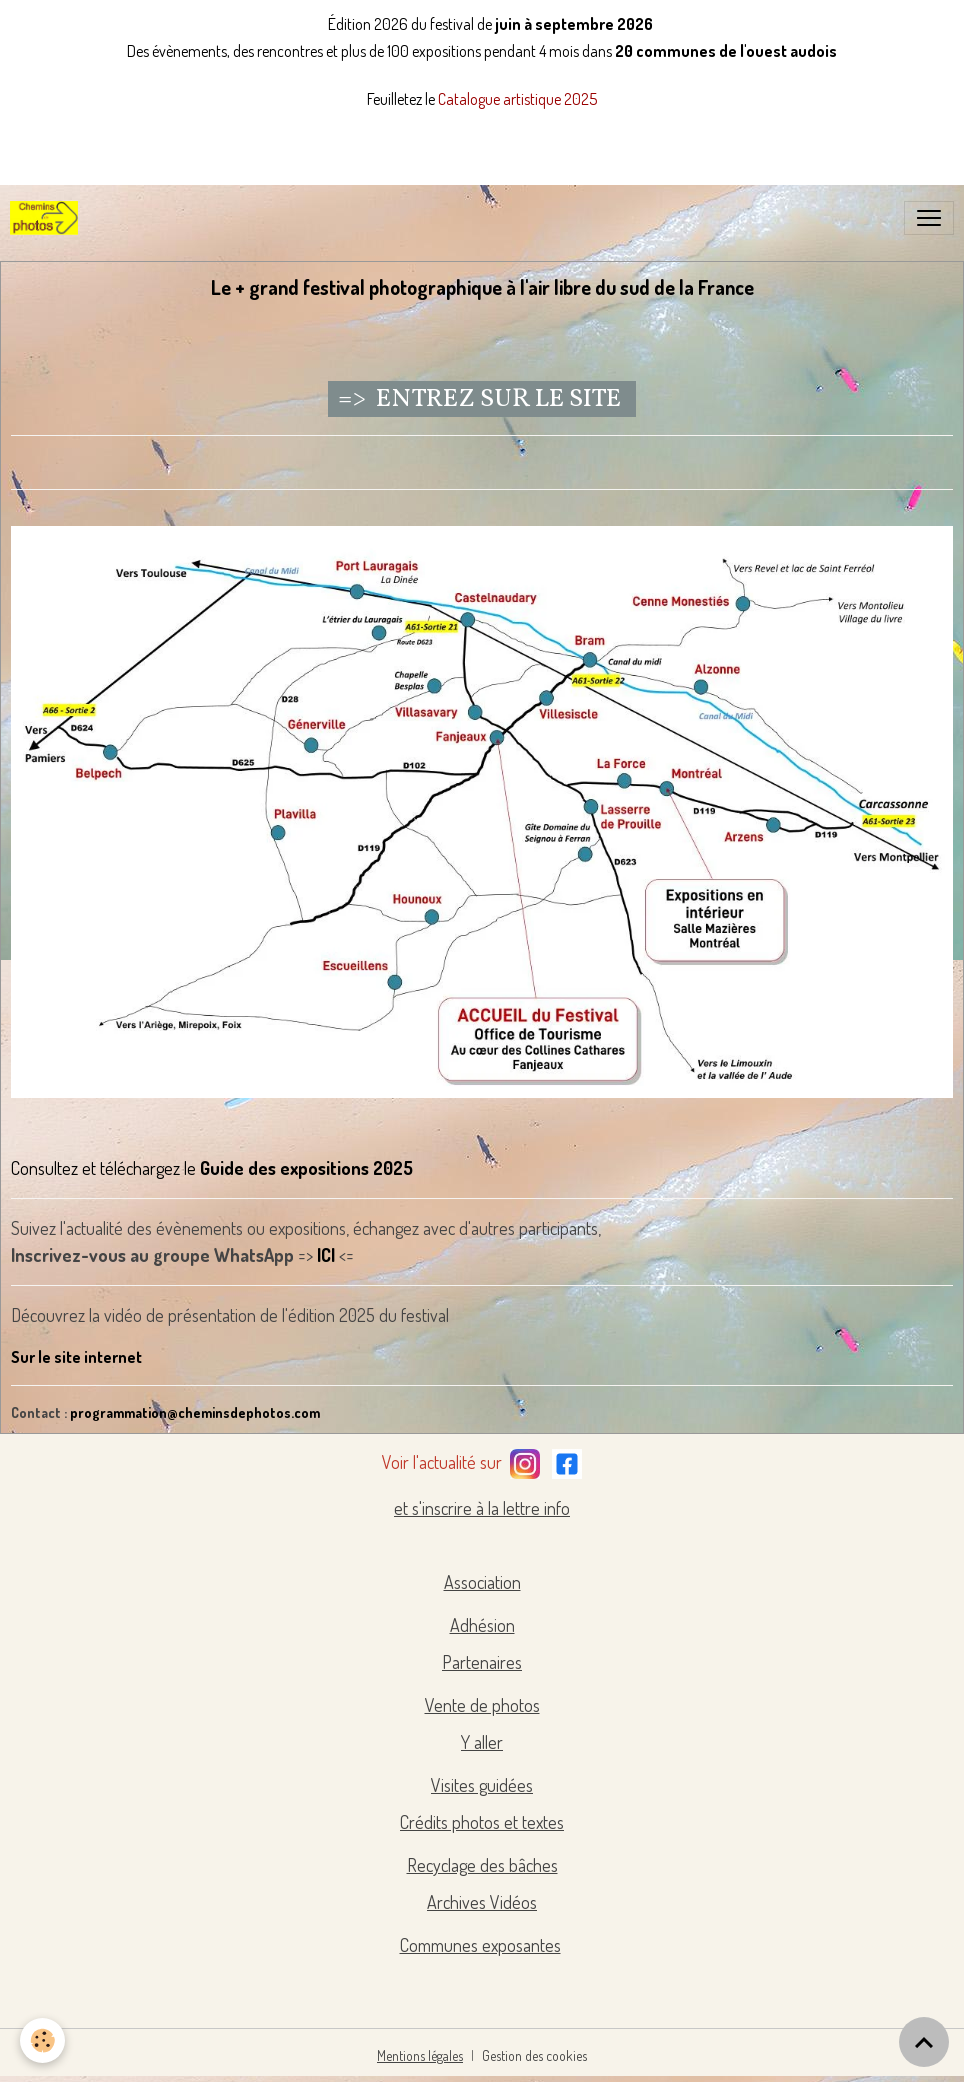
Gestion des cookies (534, 2055)
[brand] (48, 218)
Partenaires (482, 1662)
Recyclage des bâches (482, 1865)
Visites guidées (482, 1785)
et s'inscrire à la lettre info (482, 1508)
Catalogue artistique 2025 (517, 99)
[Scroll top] (924, 2042)
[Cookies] (42, 2040)
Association (482, 1582)
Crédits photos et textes (482, 1822)
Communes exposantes (480, 1945)
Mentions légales (420, 2055)
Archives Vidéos (482, 1902)
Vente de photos (482, 1705)
